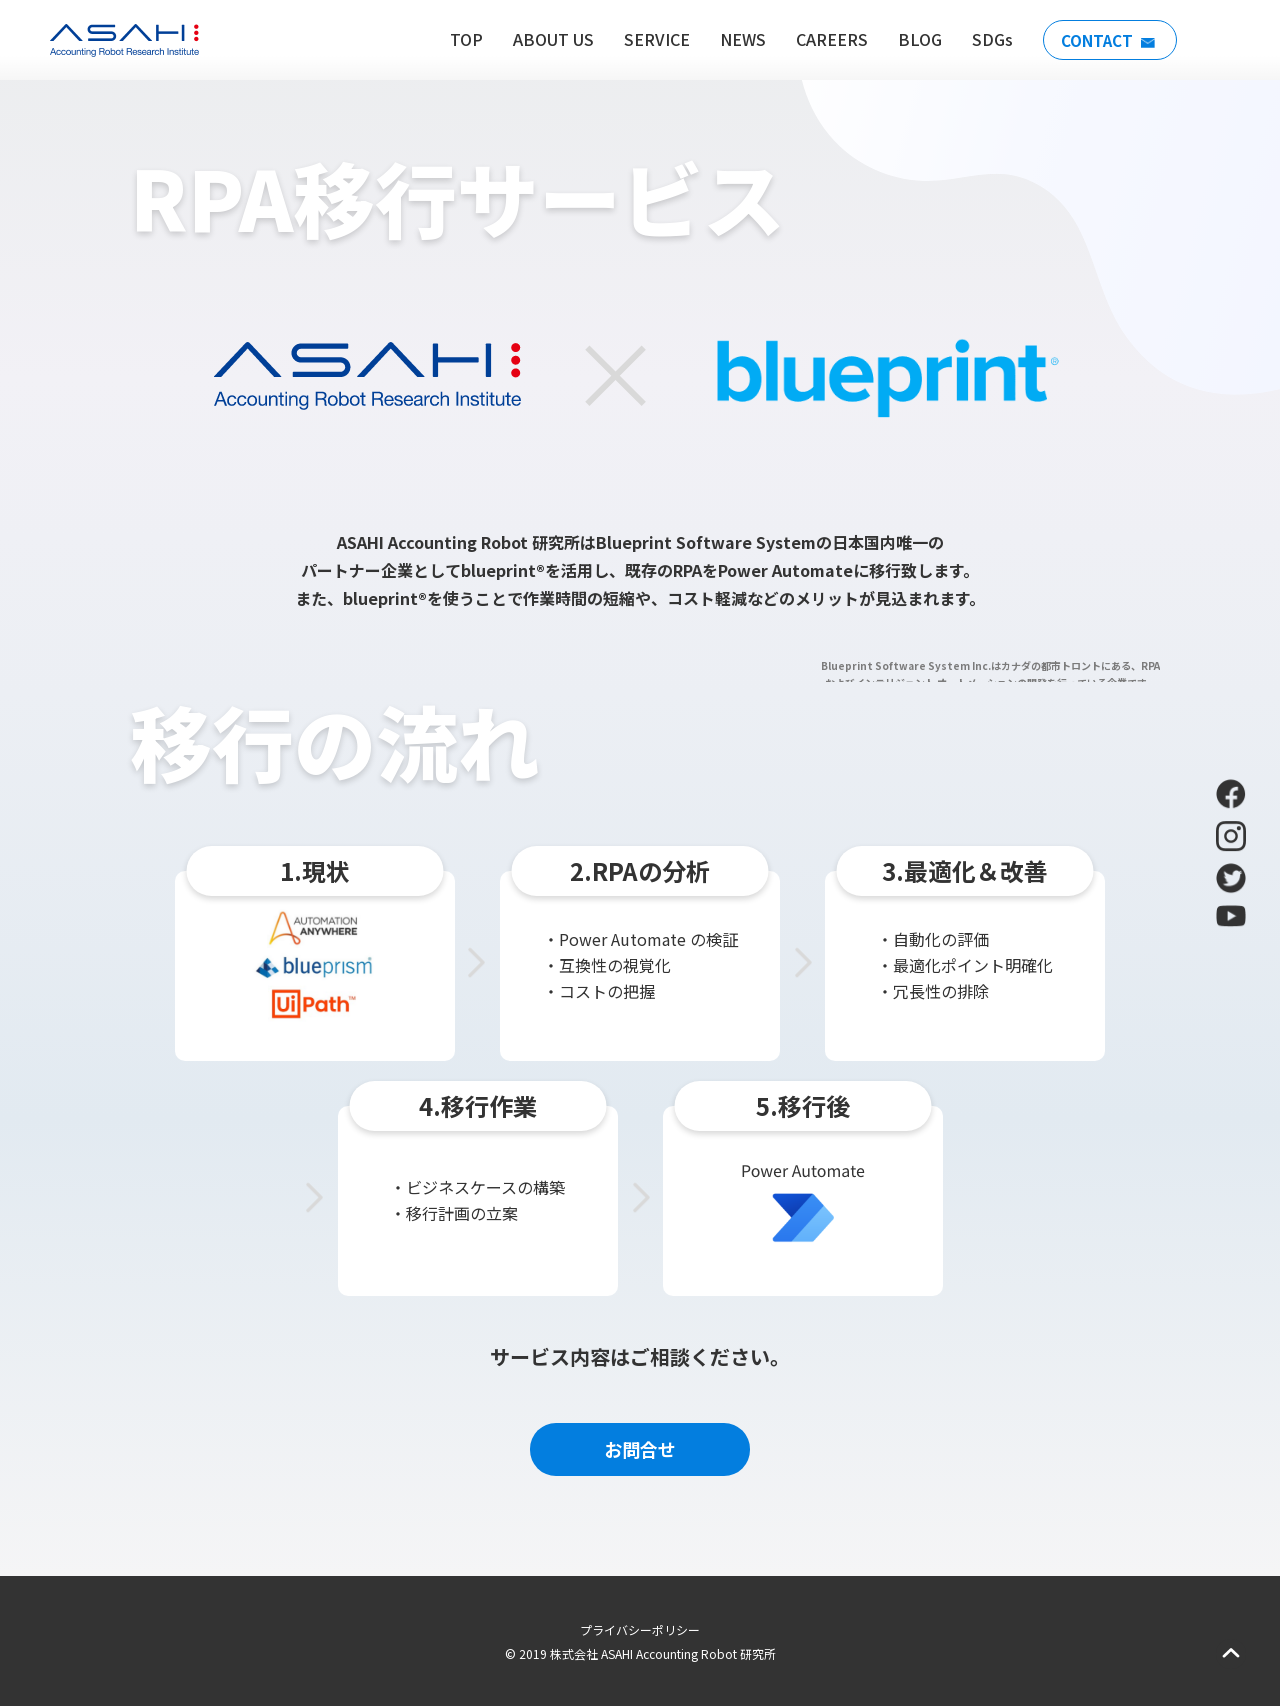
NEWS (737, 39)
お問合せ (640, 1449)
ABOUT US (547, 39)
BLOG (914, 39)
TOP (460, 39)
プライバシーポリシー (640, 1629)
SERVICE (651, 39)
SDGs (986, 39)
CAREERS (826, 39)
